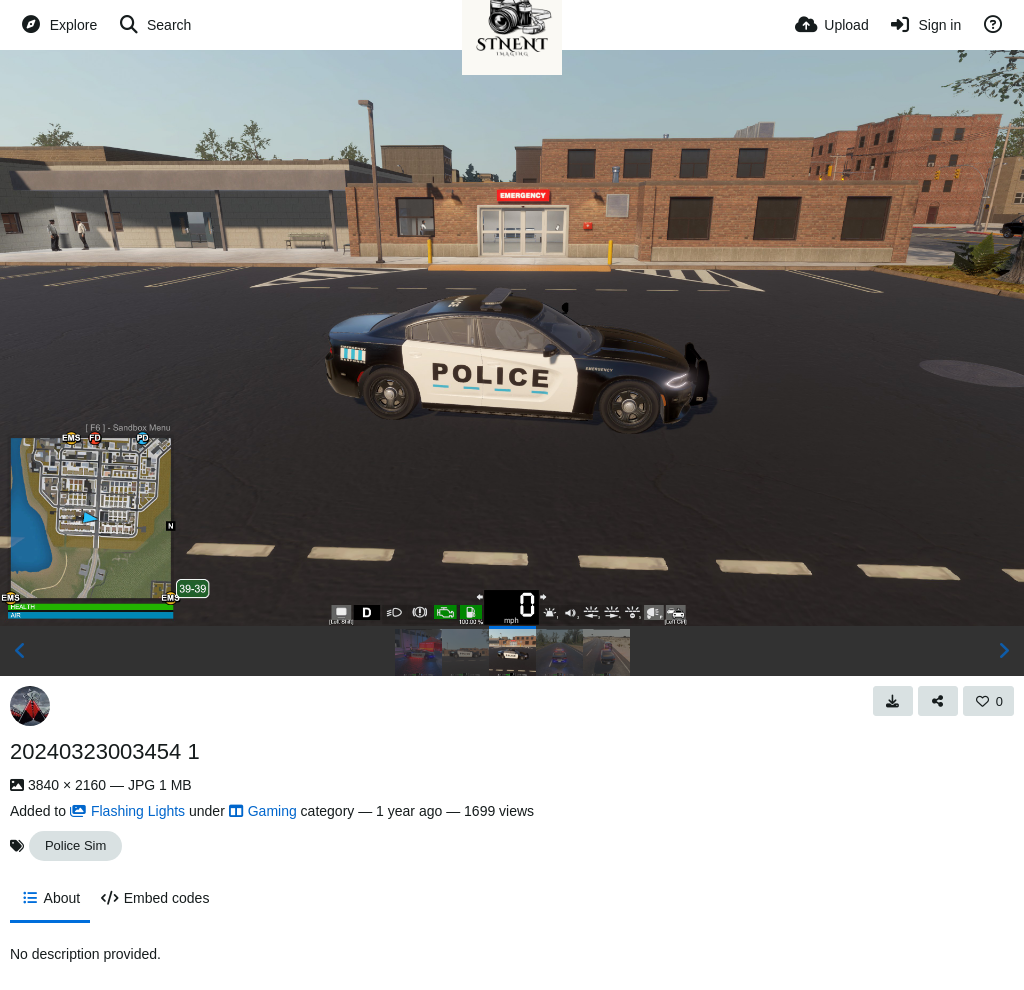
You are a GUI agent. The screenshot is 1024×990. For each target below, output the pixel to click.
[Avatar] (30, 706)
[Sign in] (925, 25)
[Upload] (832, 25)
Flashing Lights (127, 811)
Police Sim (75, 845)
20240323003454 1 (105, 751)
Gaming (263, 811)
